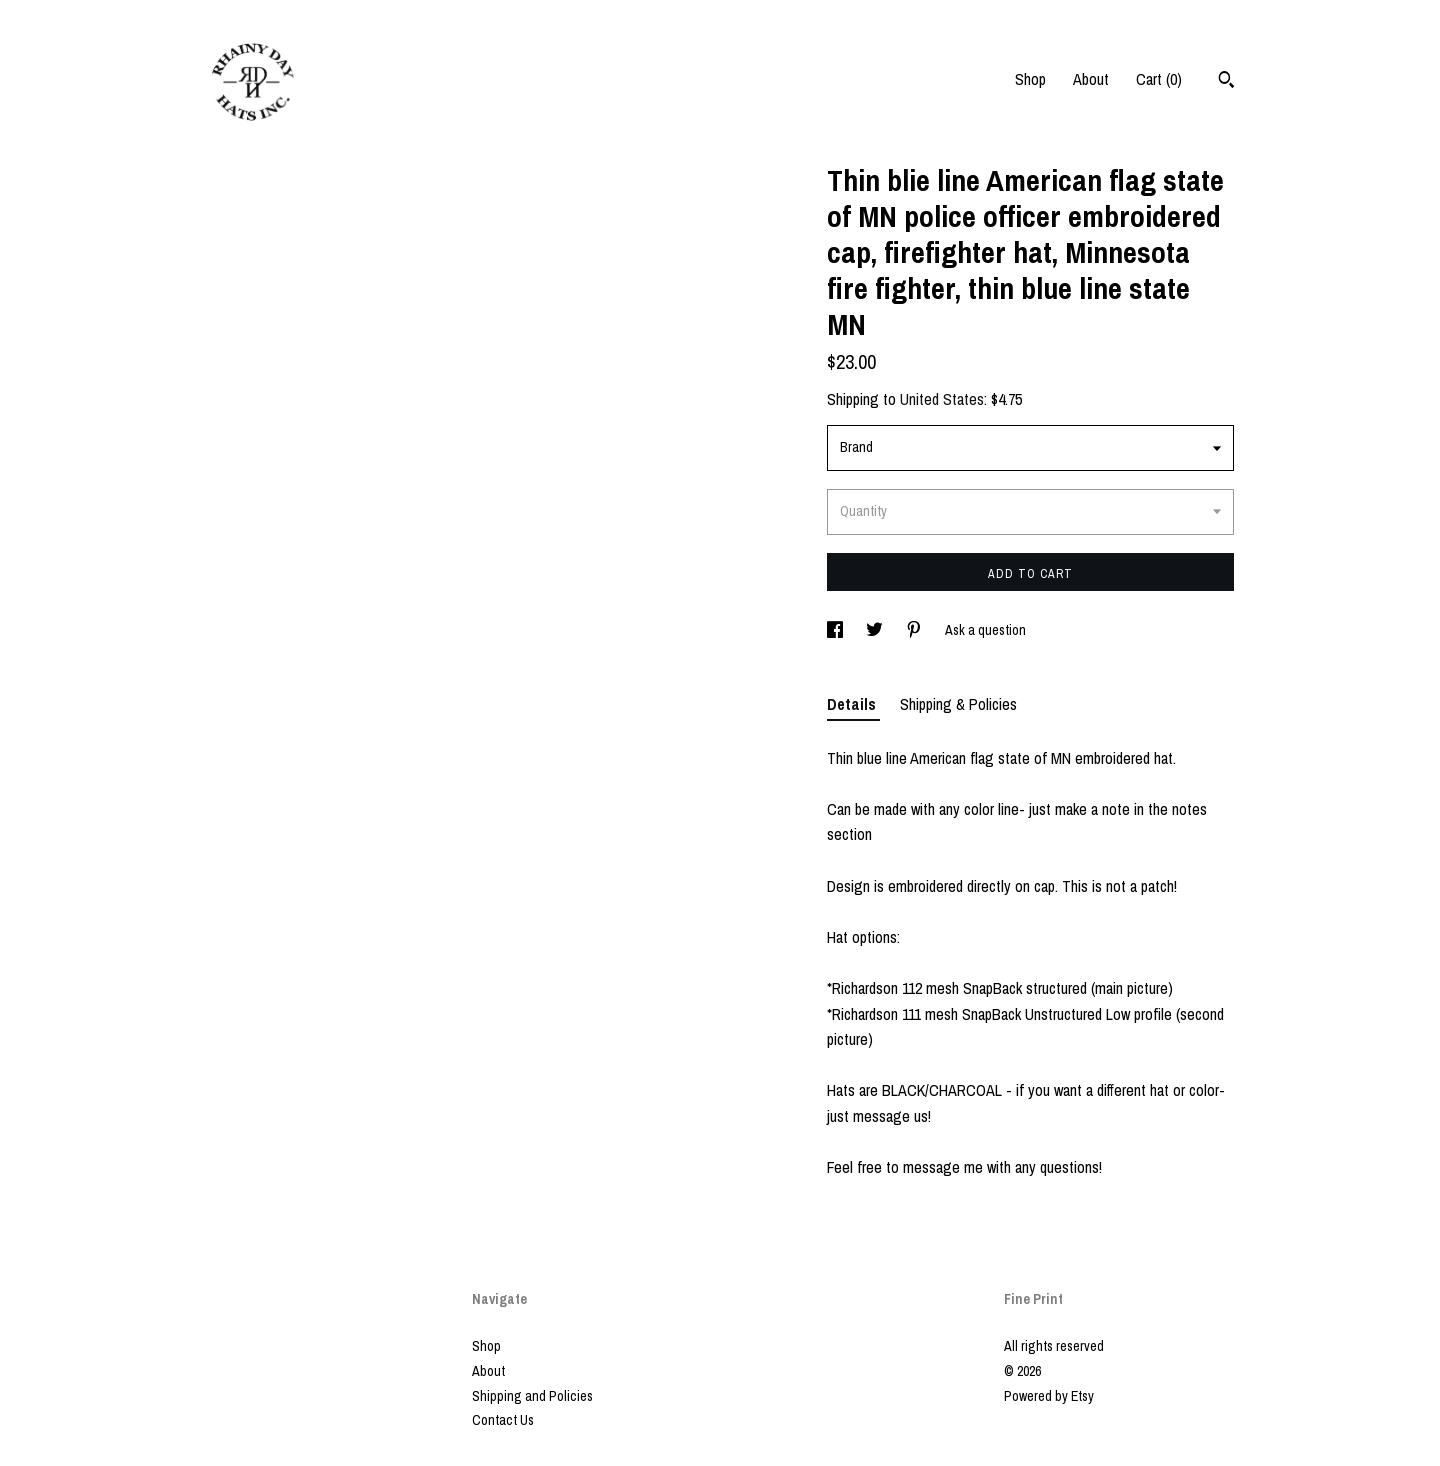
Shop (1030, 79)
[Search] (1226, 82)
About (1091, 79)
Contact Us (503, 1420)
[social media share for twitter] (876, 630)
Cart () (1159, 79)
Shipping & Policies (958, 704)
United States (942, 399)
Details (853, 704)
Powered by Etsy (1049, 1396)
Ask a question (985, 630)
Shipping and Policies (532, 1396)
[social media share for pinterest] (915, 630)
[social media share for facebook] (836, 630)
